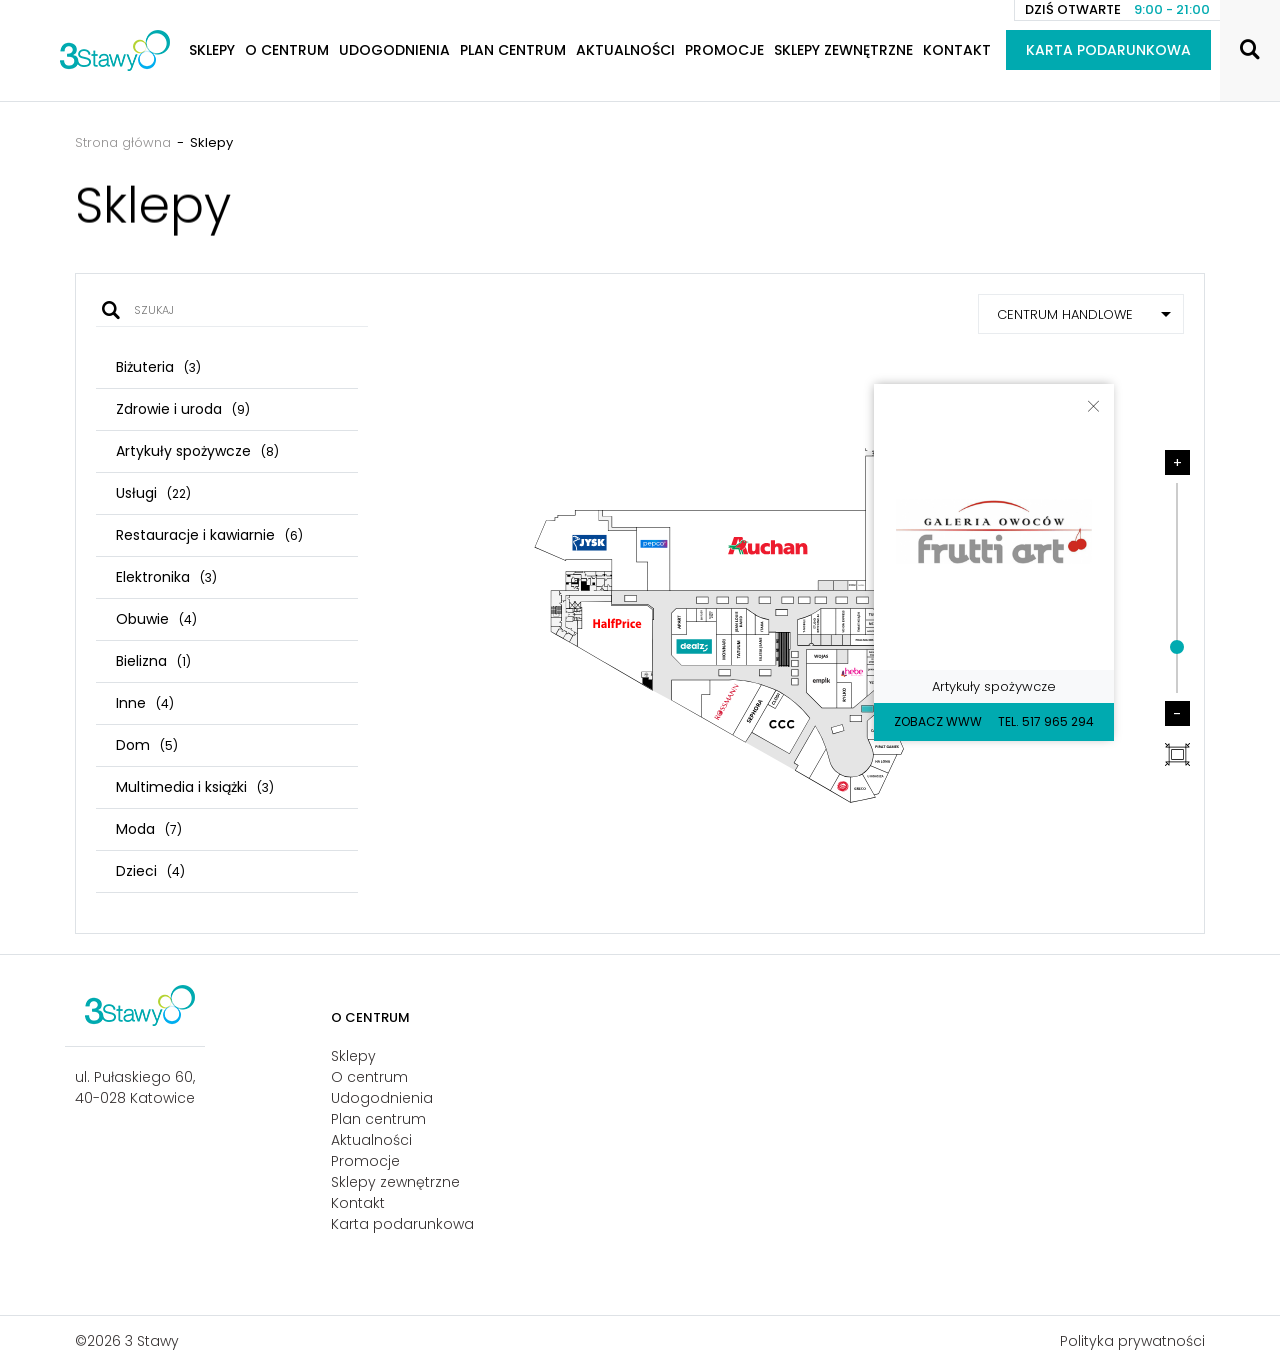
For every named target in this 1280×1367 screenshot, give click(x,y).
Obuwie (156, 619)
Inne (145, 703)
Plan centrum (513, 50)
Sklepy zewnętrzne (843, 50)
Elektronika (166, 577)
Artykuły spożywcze (197, 451)
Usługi (153, 493)
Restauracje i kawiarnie (209, 535)
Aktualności (625, 50)
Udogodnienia (394, 50)
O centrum (287, 50)
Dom (147, 745)
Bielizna (153, 661)
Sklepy (212, 50)
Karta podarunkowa (1108, 50)
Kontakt (957, 50)
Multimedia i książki (195, 787)
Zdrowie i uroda (183, 409)
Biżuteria (158, 367)
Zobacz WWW (938, 721)
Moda (149, 829)
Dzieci (150, 871)
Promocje (724, 50)
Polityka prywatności (1132, 1341)
